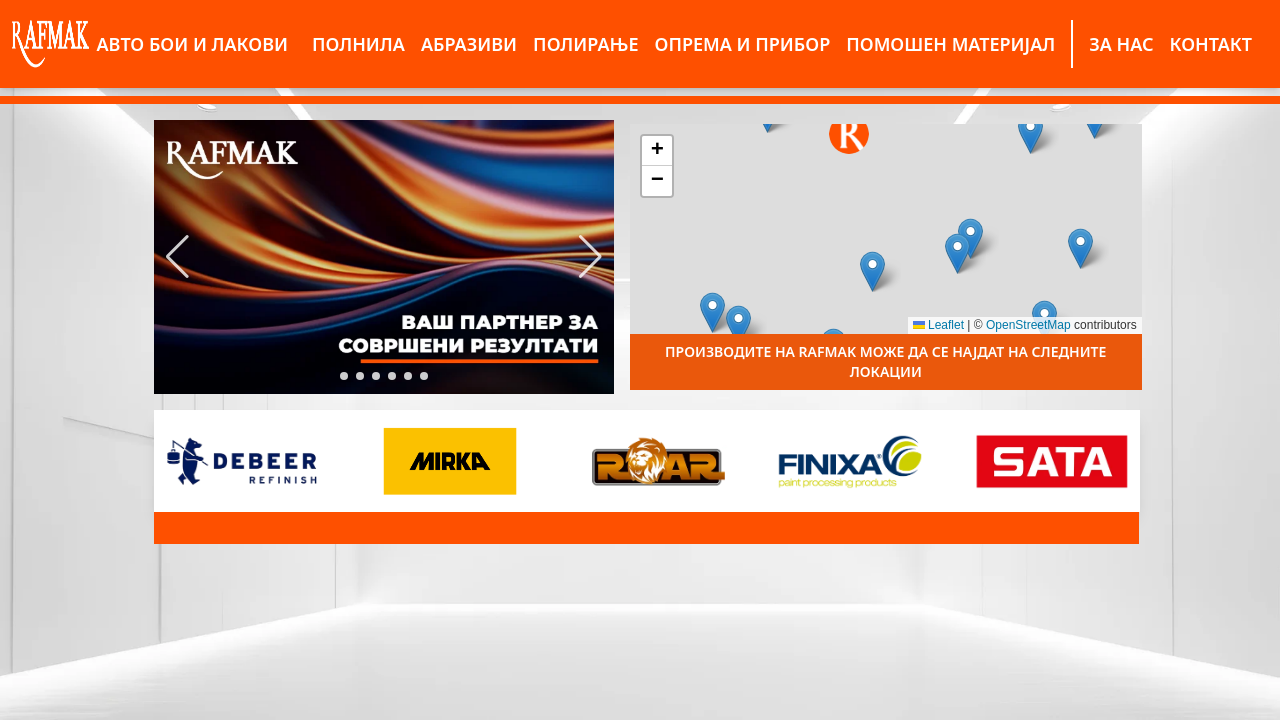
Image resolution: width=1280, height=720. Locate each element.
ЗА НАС (1121, 44)
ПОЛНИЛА (358, 44)
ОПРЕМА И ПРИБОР (743, 44)
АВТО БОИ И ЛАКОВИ (192, 44)
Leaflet (938, 325)
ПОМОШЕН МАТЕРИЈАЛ (950, 44)
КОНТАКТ (1210, 44)
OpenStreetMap (1028, 325)
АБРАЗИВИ (469, 44)
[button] (177, 257)
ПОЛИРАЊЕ (585, 44)
